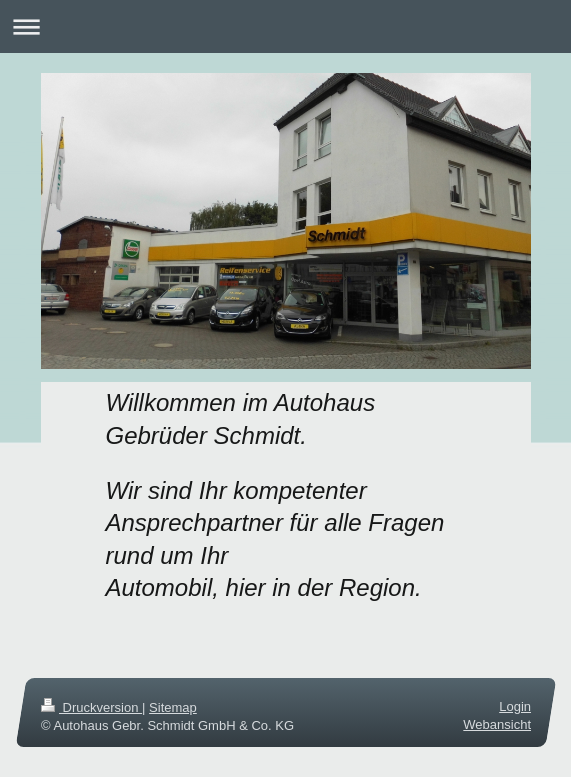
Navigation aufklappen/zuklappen (285, 26)
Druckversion (91, 707)
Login (515, 706)
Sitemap (173, 707)
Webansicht (497, 724)
